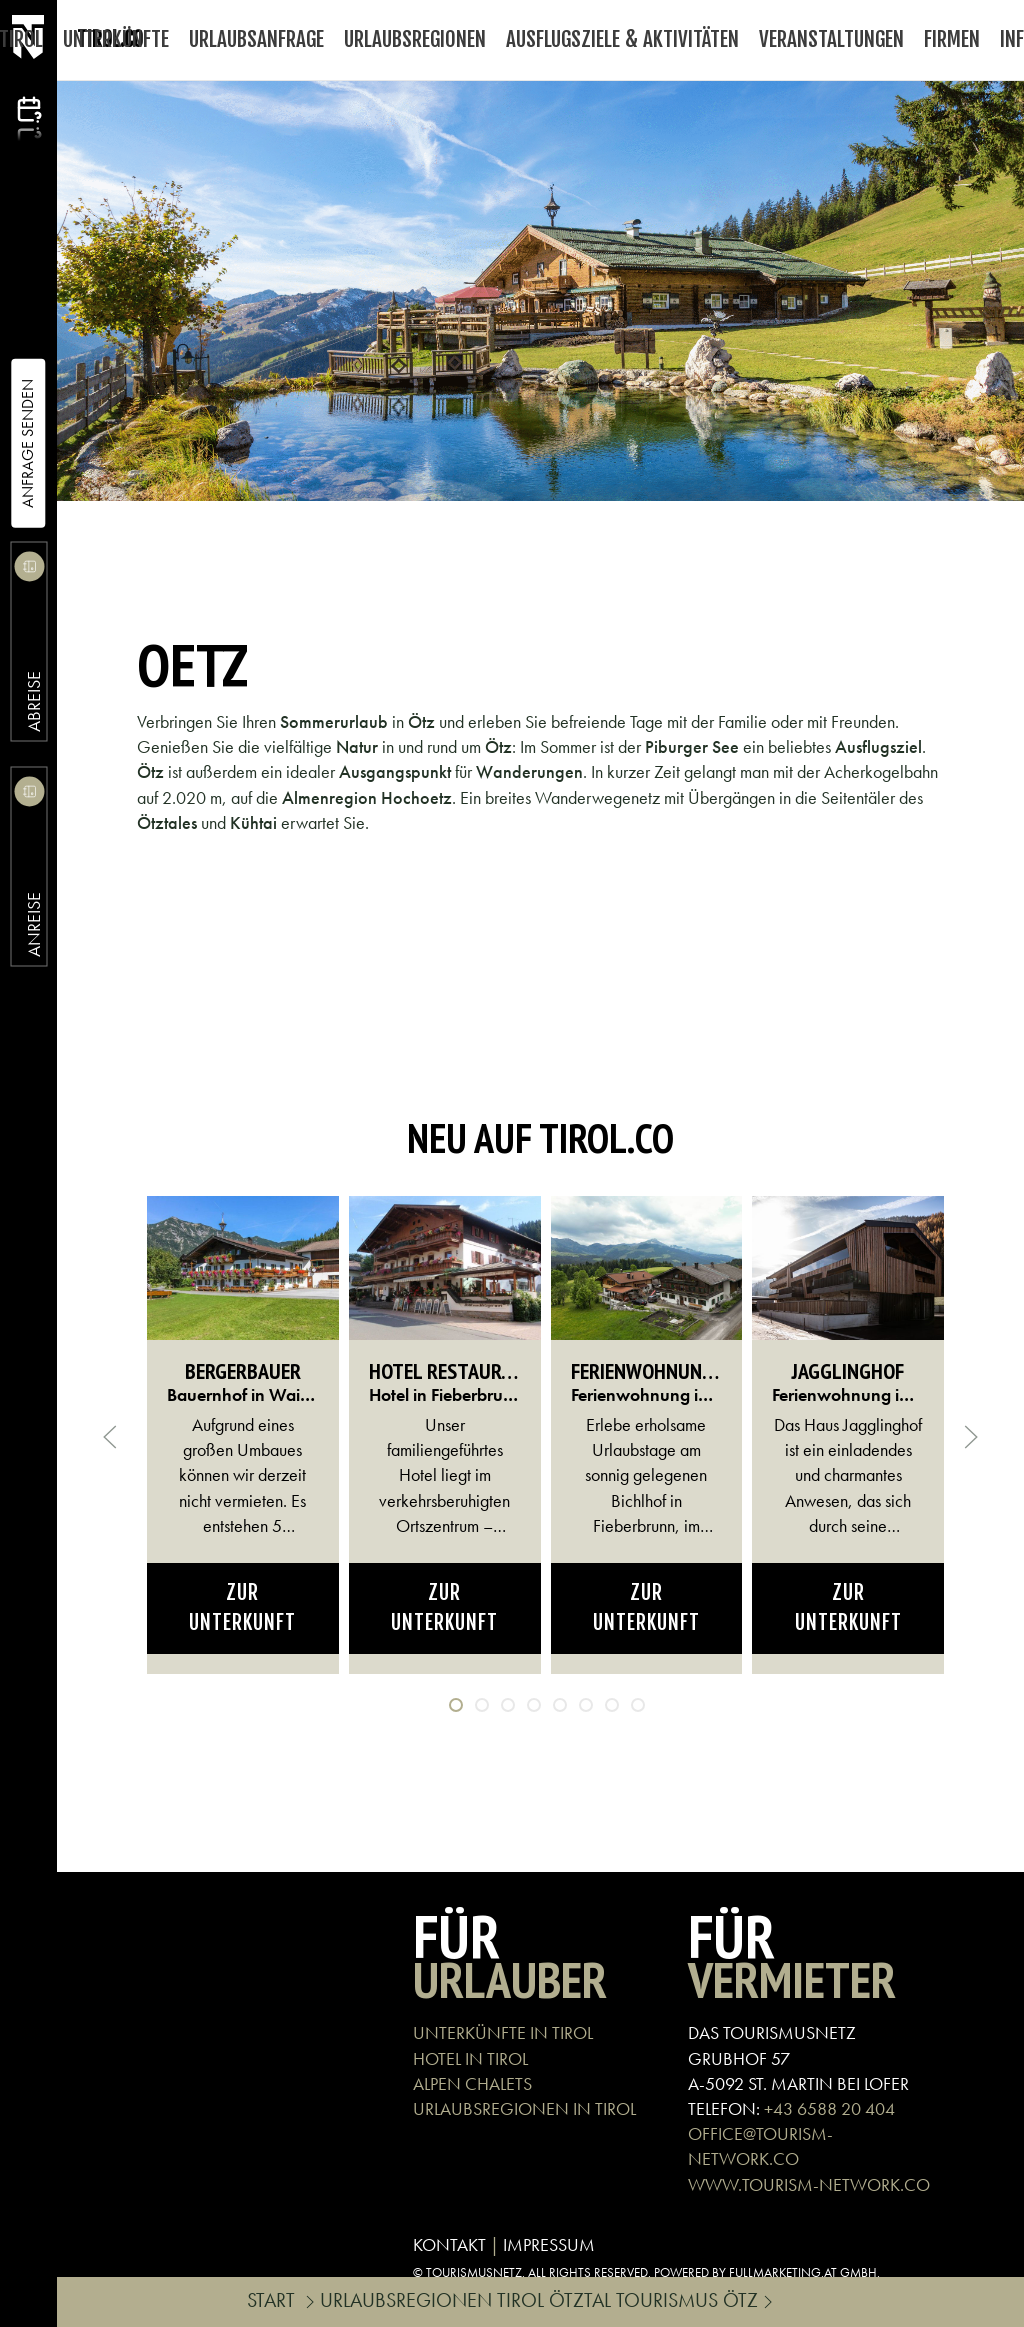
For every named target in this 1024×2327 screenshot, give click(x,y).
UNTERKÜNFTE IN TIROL (503, 2032)
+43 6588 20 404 (829, 2108)
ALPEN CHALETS (472, 2083)
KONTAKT (449, 2244)
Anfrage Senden (27, 443)
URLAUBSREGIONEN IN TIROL (524, 2108)
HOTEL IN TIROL (470, 2058)
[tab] (456, 1705)
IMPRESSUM (549, 2244)
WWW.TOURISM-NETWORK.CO (809, 2184)
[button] (110, 1437)
